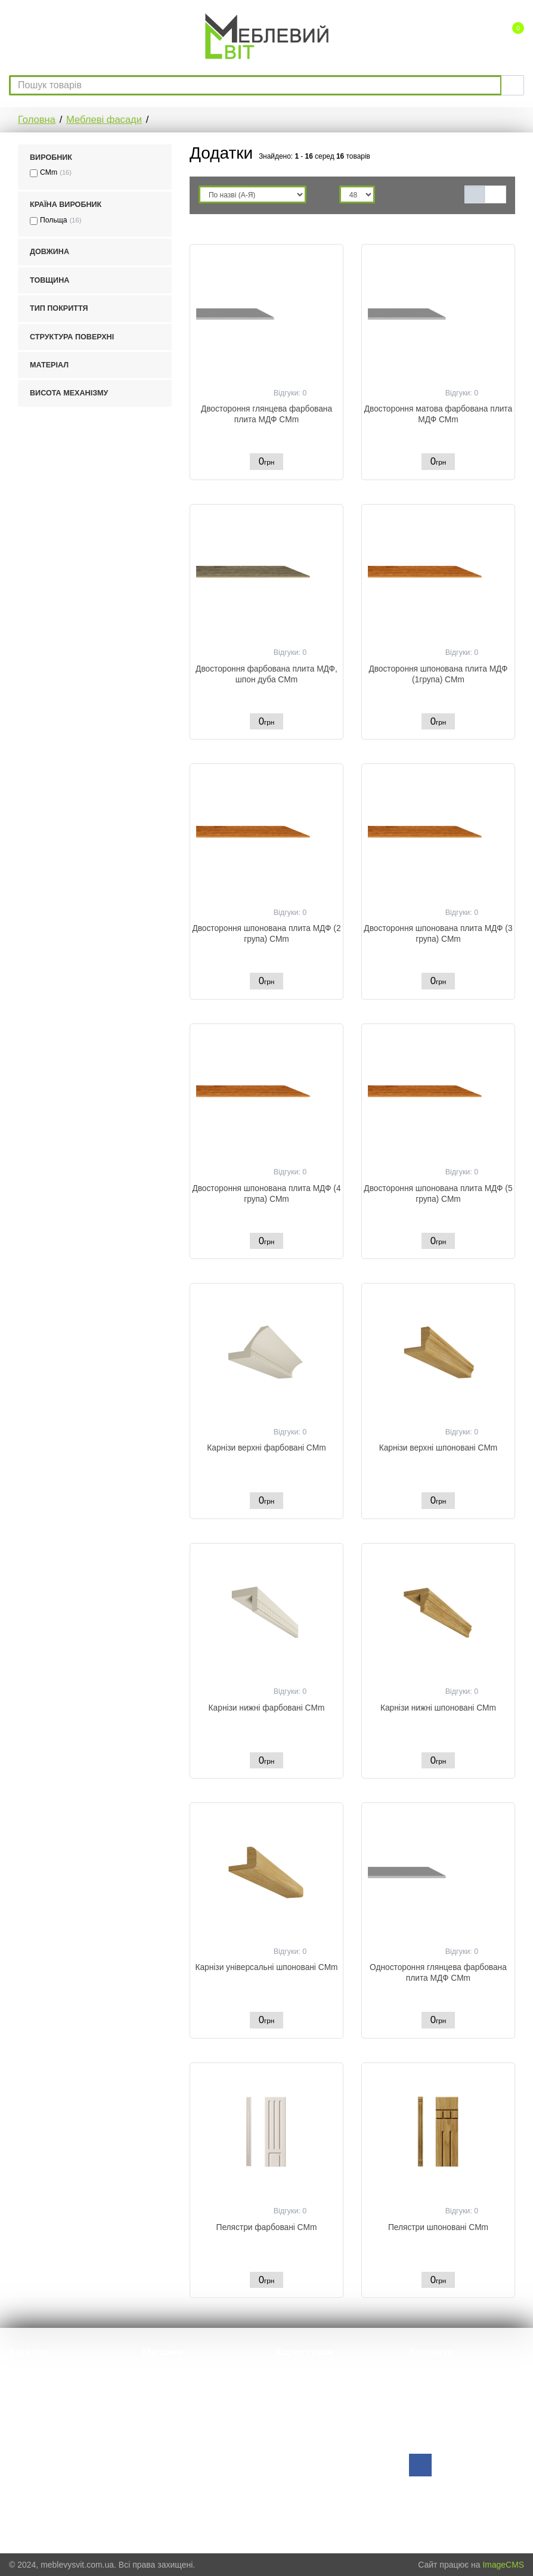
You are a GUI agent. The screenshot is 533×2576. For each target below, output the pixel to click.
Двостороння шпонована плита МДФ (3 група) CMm (438, 934)
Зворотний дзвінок (311, 2423)
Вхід (283, 2373)
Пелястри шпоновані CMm (438, 2227)
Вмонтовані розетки (47, 2451)
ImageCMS (503, 2564)
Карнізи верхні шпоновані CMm (438, 1447)
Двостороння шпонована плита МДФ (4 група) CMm (266, 1194)
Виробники (163, 2423)
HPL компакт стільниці (50, 2406)
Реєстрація (296, 2390)
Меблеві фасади (104, 119)
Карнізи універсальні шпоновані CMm (266, 1967)
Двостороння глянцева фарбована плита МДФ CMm (266, 414)
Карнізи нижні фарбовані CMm (267, 1707)
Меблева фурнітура (46, 2373)
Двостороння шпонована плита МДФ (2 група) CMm (266, 934)
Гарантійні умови (174, 2473)
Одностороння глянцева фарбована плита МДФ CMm (438, 1973)
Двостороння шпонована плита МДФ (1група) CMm (437, 674)
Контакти (159, 2490)
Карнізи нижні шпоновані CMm (438, 1707)
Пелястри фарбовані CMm (266, 2227)
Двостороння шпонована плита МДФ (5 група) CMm (438, 1194)
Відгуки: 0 (290, 393)
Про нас (157, 2373)
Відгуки (156, 2390)
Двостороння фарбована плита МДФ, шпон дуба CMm (266, 674)
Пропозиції (163, 2406)
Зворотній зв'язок (442, 2442)
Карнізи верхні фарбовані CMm (266, 1447)
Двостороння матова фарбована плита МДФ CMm (438, 414)
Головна (36, 119)
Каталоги (159, 2440)
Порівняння (297, 2406)
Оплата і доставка (176, 2457)
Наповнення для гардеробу (61, 2495)
